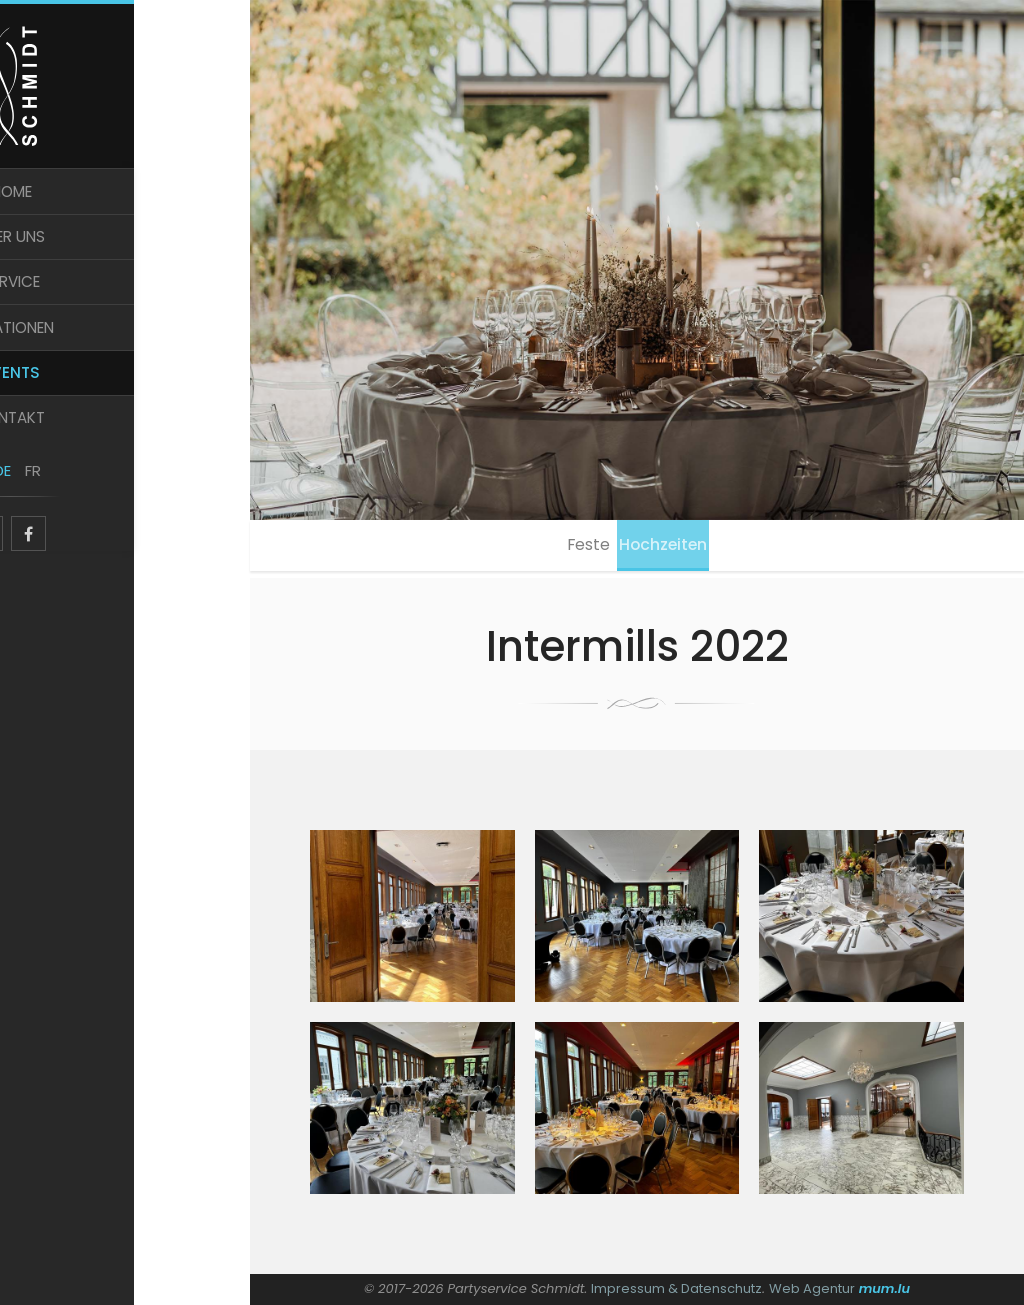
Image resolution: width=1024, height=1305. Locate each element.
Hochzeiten (671, 548)
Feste (582, 548)
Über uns (125, 258)
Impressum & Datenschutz (677, 1288)
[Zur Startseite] (125, 92)
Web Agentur (812, 1288)
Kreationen (125, 357)
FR (140, 517)
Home (125, 208)
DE (110, 517)
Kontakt (125, 457)
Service (125, 308)
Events (125, 407)
